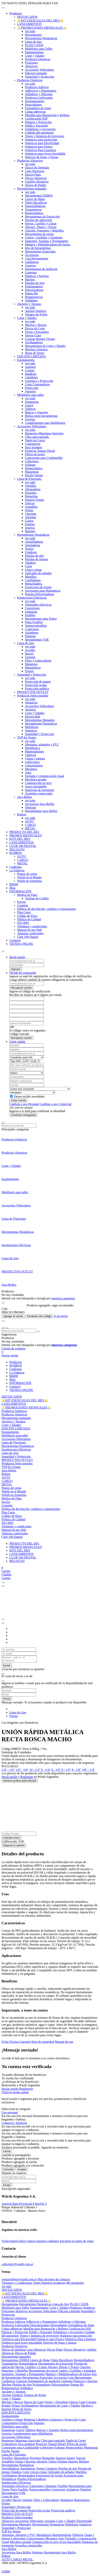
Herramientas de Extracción (42, 216)
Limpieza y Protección (39, 380)
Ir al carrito (61, 1316)
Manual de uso (64, 2043)
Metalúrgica (32, 748)
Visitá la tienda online (15, 2093)
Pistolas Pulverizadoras (39, 594)
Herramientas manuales (32, 188)
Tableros (30, 408)
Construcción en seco (38, 783)
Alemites (30, 517)
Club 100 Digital (27, 936)
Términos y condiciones (32, 926)
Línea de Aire (25, 643)
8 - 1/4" (66, 1771)
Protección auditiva (37, 688)
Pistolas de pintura (36, 559)
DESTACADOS (27, 16)
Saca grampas (33, 447)
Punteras (30, 636)
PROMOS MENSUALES (25, 835)
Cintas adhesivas (35, 111)
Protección (31, 387)
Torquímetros (33, 209)
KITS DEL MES (19, 839)
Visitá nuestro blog (13, 2242)
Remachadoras (34, 213)
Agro (28, 772)
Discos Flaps (33, 174)
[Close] (3, 7)
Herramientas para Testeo (41, 618)
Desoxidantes (33, 104)
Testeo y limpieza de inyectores (44, 136)
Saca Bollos (24, 797)
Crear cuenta (17, 1041)
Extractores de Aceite (38, 587)
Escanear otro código (39, 1316)
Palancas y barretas (37, 276)
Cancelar (8, 2170)
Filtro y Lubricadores (38, 660)
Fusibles (30, 615)
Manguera (31, 664)
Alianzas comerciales (30, 933)
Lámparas (31, 611)
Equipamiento (26, 360)
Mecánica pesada (35, 779)
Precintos (31, 492)
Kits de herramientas (38, 248)
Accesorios (32, 255)
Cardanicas (32, 262)
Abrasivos (31, 66)
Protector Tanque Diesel (40, 450)
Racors (29, 653)
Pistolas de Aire (34, 283)
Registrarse (26, 2090)
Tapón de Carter (35, 440)
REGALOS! (17, 849)
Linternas (31, 272)
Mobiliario (31, 727)
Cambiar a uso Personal (24, 1104)
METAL (30, 828)
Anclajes (30, 709)
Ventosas (30, 807)
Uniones (30, 657)
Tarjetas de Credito (37, 898)
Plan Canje (24, 912)
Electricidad (32, 716)
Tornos (29, 548)
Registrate (26, 1778)
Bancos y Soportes (36, 412)
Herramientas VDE (37, 639)
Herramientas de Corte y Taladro (45, 346)
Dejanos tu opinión (14, 1846)
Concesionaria (34, 765)
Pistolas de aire (34, 555)
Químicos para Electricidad (42, 143)
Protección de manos (38, 681)
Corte (28, 566)
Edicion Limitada (36, 73)
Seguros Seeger (34, 499)
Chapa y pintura (35, 758)
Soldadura (31, 300)
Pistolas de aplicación (38, 220)
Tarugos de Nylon (36, 314)
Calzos (29, 520)
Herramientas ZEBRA (39, 195)
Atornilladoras (34, 541)
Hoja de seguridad (42, 2043)
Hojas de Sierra (34, 353)
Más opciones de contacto (54, 2280)
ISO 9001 (23, 922)
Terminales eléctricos (38, 604)
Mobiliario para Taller (38, 48)
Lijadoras (31, 552)
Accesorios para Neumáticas (42, 590)
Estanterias (32, 401)
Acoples (30, 650)
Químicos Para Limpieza (40, 150)
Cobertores (32, 461)
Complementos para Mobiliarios (45, 422)
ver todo (30, 31)
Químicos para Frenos (38, 146)
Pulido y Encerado (36, 125)
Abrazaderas (33, 489)
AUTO (29, 821)
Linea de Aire (33, 41)
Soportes (30, 391)
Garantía (22, 905)
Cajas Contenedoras (37, 384)
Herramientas (33, 34)
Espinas (30, 524)
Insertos (30, 527)
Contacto (15, 940)
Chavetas (30, 513)
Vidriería (30, 755)
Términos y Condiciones (17, 2284)
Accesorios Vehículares (31, 426)
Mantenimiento (34, 751)
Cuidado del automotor (39, 132)
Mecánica (31, 769)
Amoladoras (32, 545)
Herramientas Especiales (40, 251)
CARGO (30, 825)
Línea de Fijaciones (29, 478)
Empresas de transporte (39, 790)
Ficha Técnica (10, 2043)
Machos (30, 279)
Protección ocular (36, 685)
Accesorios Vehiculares (39, 69)
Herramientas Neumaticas (41, 38)
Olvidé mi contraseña (22, 972)
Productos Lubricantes (39, 97)
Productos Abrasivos (30, 160)
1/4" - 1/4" (8, 1771)
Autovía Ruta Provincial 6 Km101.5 (24, 2205)
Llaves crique (33, 569)
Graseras (30, 265)
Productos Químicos (29, 80)
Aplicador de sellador (38, 573)
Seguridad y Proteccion (39, 76)
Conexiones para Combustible (44, 457)
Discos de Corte (35, 328)
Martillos (30, 576)
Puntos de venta (27, 874)
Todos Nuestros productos (49, 2284)
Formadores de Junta (38, 108)
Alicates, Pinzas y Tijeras (41, 227)
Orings (29, 510)
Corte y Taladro (34, 55)
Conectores (32, 629)
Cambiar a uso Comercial (56, 1104)
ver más (6, 2287)
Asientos (30, 366)
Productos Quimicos (37, 59)
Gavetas (30, 419)
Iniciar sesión (10, 2090)
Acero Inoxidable (36, 786)
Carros (29, 405)
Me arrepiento (75, 2284)
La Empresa (16, 870)
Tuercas (30, 503)
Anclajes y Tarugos (29, 304)
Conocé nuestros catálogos (42, 2242)
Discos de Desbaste (37, 167)
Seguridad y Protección (31, 674)
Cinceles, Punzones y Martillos (44, 230)
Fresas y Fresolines (37, 332)
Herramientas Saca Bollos (41, 811)
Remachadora (33, 583)
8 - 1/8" (76, 1771)
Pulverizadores (34, 290)
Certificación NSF (36, 118)
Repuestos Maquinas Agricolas (44, 433)
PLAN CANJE (34, 45)
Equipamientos (34, 52)
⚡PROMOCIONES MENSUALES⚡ (42, 27)
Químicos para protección (41, 139)
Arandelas (31, 506)
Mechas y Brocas (35, 325)
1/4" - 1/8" (21, 1771)
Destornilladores (35, 206)
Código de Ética (27, 915)
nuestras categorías (63, 1298)
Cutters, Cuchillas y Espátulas (43, 237)
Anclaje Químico (35, 311)
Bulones (30, 531)
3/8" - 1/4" (88, 1771)
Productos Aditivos (37, 87)
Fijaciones (31, 62)
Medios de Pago (27, 894)
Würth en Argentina (29, 880)
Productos (15, 13)
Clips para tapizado (37, 436)
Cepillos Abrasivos (37, 181)
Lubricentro (32, 762)
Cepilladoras (33, 580)
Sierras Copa (33, 335)
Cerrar (7, 2152)
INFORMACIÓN (20, 891)
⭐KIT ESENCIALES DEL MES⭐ (40, 20)
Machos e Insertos (36, 349)
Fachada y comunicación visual (44, 776)
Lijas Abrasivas (34, 171)
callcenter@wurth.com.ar (17, 2265)
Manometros (33, 667)
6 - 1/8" (56, 1771)
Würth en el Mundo (29, 877)
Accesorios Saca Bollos (39, 804)
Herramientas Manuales (40, 720)
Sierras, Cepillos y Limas (41, 223)
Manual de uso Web (29, 929)
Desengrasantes (34, 101)
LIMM (6, 2572)
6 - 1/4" (45, 1771)
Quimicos (31, 730)
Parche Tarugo (34, 475)
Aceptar (21, 2170)
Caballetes (31, 377)
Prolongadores (34, 286)
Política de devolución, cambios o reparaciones (46, 908)
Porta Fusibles (34, 622)
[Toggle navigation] (3, 1321)
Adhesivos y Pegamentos (40, 90)
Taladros (30, 562)
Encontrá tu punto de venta (76, 2242)
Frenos (29, 671)
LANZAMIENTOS (29, 24)
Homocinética (33, 468)
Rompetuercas (34, 297)
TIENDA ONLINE (21, 943)
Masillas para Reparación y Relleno (47, 115)
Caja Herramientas (36, 258)
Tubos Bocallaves (36, 202)
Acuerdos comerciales (39, 793)
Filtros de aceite (35, 454)
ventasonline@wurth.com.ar (19, 2280)
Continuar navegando (23, 1114)
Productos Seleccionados (32, 695)
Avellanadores (34, 342)
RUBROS (15, 853)
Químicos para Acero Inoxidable (45, 153)
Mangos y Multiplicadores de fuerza (47, 244)
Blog (12, 887)
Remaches (31, 496)
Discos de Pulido (35, 185)
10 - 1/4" (34, 1771)
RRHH (13, 884)
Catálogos (15, 867)
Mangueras (32, 471)
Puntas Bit (31, 293)
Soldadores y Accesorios (40, 129)
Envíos (21, 901)
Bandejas (30, 373)
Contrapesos (32, 443)
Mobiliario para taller (30, 394)
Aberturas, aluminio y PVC (42, 744)
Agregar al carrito (13, 1316)
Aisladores (31, 632)
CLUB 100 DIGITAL (22, 846)
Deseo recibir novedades (29, 1096)
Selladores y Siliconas (38, 94)
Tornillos (30, 485)
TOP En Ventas (26, 737)
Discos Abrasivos (36, 178)
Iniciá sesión (17, 957)
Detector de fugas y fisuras (41, 157)
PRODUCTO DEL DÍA (24, 832)
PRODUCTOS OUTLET (33, 692)
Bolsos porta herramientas (41, 415)
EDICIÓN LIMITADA (31, 356)
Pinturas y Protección (38, 122)
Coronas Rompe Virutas (40, 339)
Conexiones (32, 608)
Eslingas (30, 464)
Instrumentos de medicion (41, 269)
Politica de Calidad (29, 919)
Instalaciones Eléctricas (32, 597)
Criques (30, 370)
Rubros (21, 814)
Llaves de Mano (35, 199)
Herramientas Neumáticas (33, 534)
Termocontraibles (36, 625)
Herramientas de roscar (39, 234)
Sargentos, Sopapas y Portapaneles (46, 241)
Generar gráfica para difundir (19, 1781)
